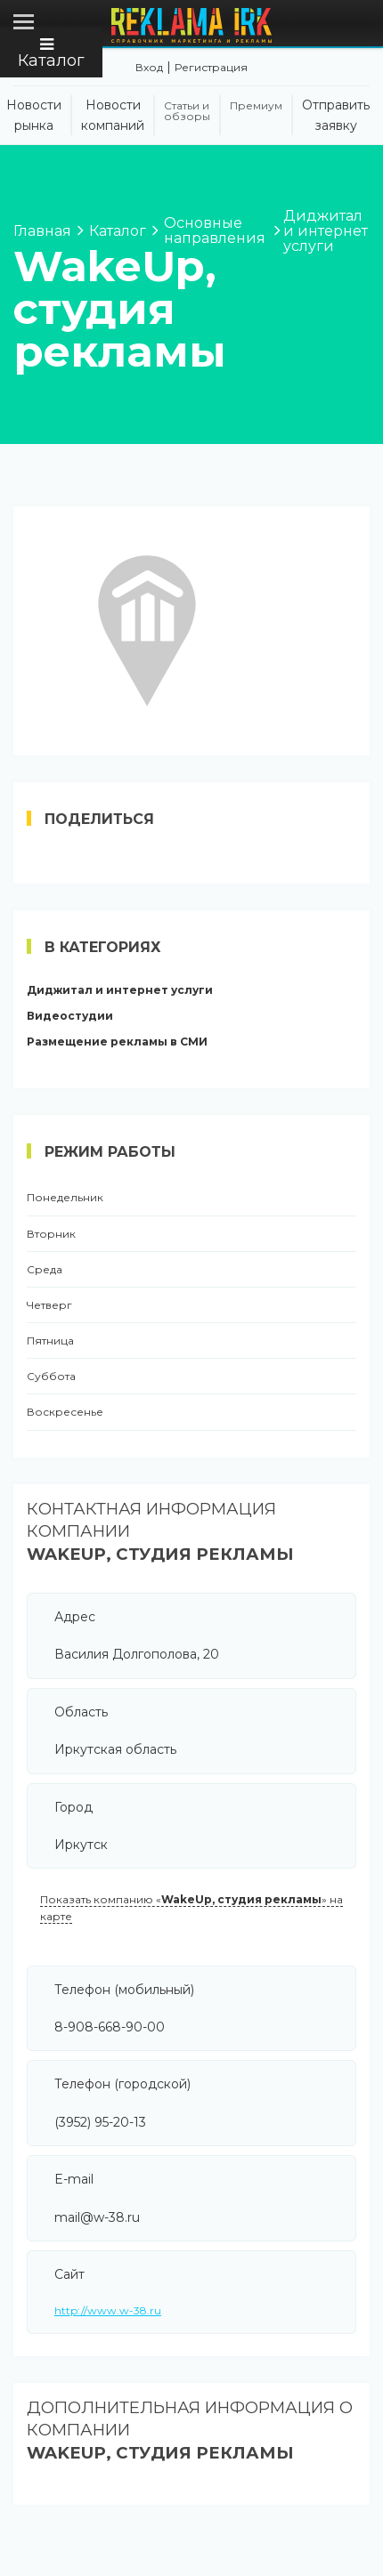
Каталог (51, 53)
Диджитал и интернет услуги (120, 990)
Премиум (256, 106)
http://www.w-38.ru (107, 2310)
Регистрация (211, 67)
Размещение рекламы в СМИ (117, 1042)
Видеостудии (70, 1016)
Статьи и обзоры (187, 111)
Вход (149, 67)
